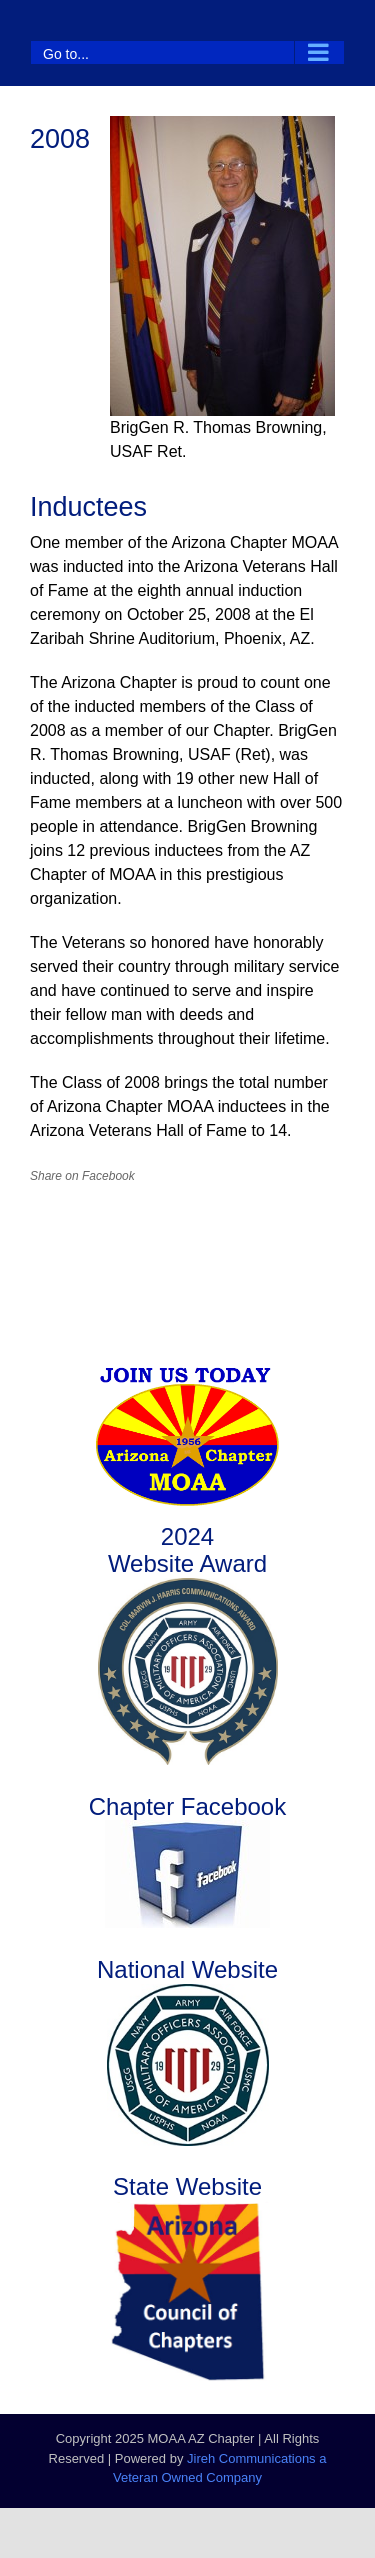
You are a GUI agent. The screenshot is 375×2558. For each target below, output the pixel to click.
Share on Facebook (82, 1176)
